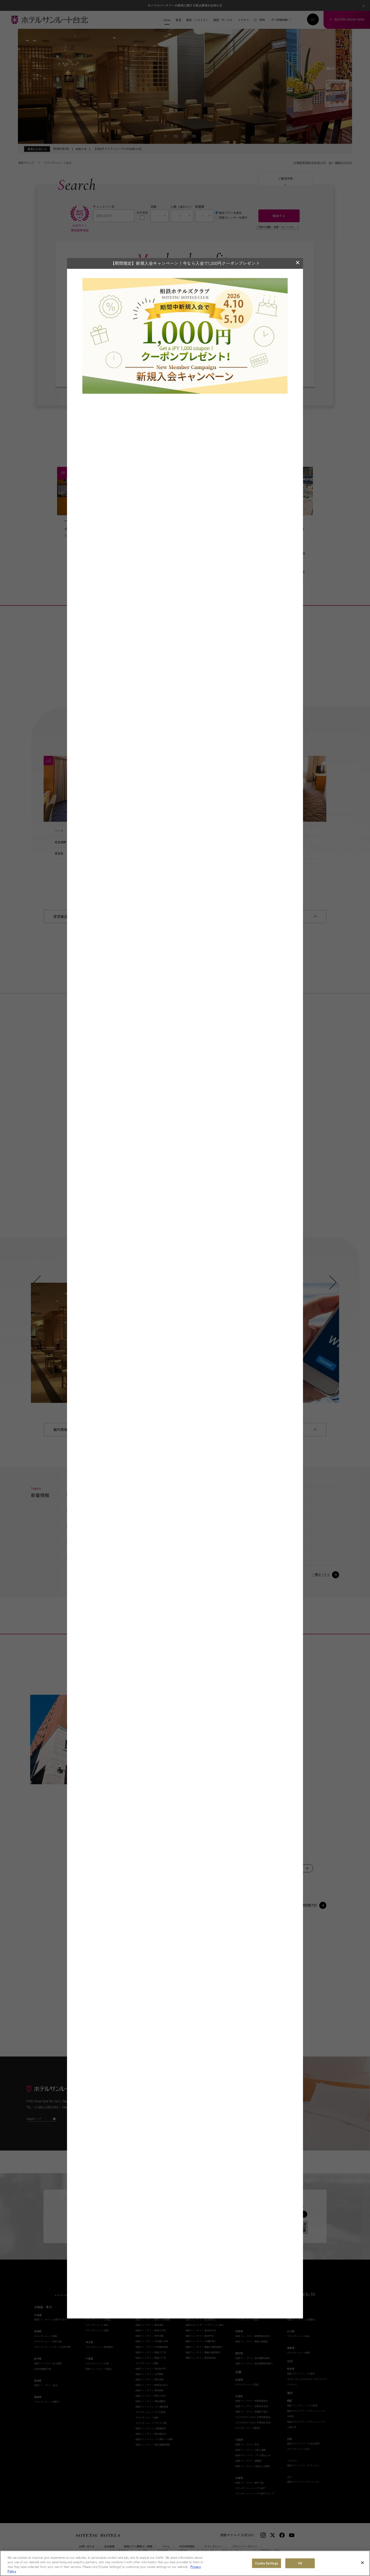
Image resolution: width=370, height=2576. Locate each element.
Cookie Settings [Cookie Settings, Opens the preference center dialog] (266, 2563)
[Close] (362, 2562)
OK (300, 2563)
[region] (185, 2563)
